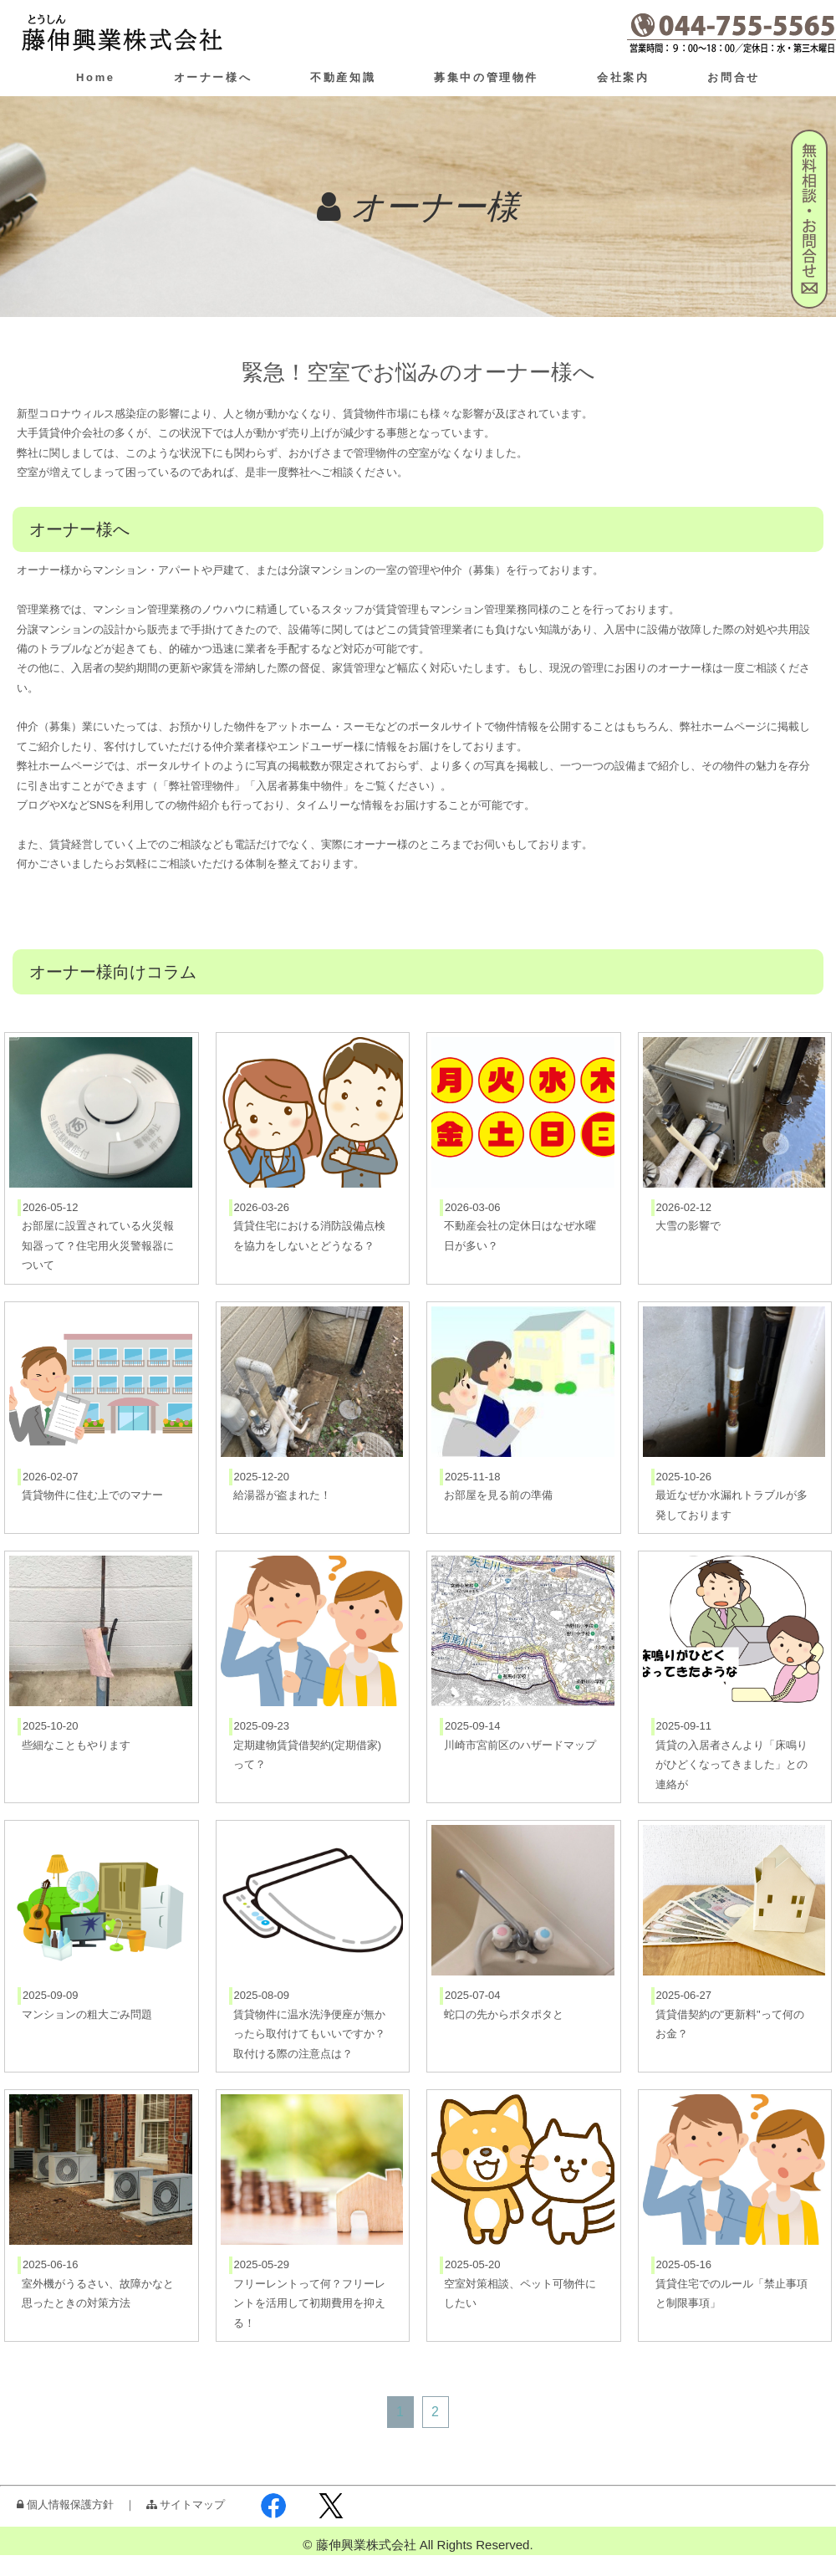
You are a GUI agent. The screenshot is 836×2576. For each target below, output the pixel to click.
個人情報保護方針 (65, 2504)
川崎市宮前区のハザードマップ (520, 1745)
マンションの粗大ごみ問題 (87, 2014)
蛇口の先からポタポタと (503, 2014)
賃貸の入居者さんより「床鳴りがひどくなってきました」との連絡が (731, 1765)
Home (95, 77)
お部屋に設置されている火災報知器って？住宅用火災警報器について (98, 1245)
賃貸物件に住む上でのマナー (92, 1495)
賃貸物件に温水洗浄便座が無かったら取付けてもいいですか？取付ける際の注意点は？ (309, 2034)
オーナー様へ (213, 77)
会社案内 (623, 77)
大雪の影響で (688, 1225)
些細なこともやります (76, 1745)
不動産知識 (342, 77)
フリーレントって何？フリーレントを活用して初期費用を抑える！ (309, 2303)
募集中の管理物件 (486, 77)
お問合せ (733, 77)
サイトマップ (186, 2504)
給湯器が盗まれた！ (282, 1495)
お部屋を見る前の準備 (498, 1495)
